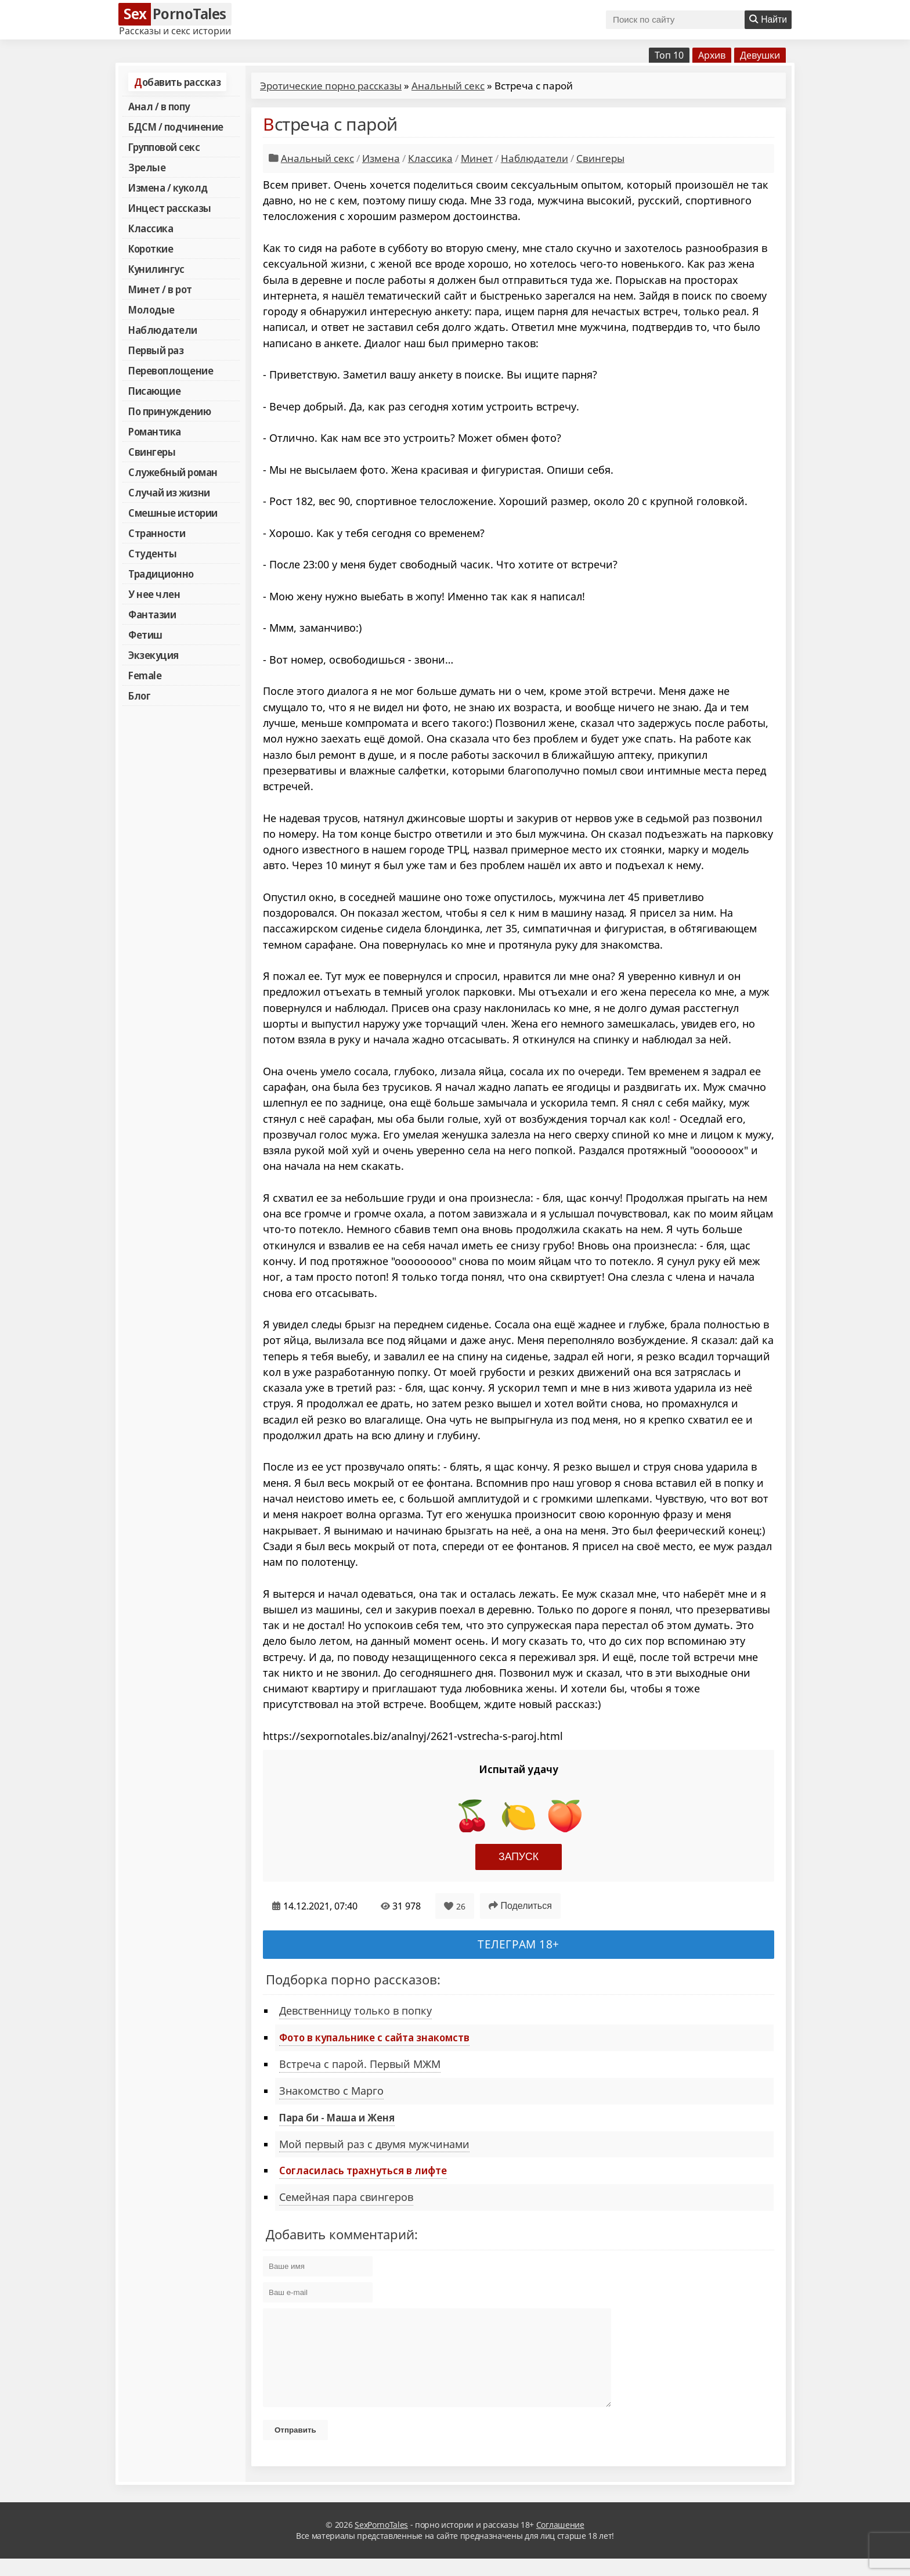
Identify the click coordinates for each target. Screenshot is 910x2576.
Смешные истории (173, 513)
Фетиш (145, 635)
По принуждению (169, 411)
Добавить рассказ (177, 82)
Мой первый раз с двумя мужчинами (374, 2144)
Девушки (760, 55)
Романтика (154, 431)
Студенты (152, 553)
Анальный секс (448, 85)
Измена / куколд (168, 187)
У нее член (154, 594)
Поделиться (520, 1906)
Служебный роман (173, 472)
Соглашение (560, 2542)
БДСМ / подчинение (175, 127)
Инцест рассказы (169, 208)
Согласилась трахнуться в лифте (363, 2170)
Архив (711, 55)
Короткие (150, 248)
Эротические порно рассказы (331, 85)
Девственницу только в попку (355, 2010)
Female (144, 675)
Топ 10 (669, 55)
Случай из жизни (169, 492)
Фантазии (152, 614)
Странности (156, 533)
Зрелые (146, 167)
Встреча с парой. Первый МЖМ (359, 2064)
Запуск (519, 1856)
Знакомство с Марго (331, 2091)
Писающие (154, 391)
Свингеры (151, 452)
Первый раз (155, 350)
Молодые (151, 309)
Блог (139, 695)
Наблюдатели (162, 330)
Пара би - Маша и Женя (337, 2117)
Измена (381, 158)
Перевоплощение (170, 370)
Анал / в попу (159, 106)
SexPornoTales (381, 2542)
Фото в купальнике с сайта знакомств (374, 2037)
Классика (150, 228)
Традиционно (161, 574)
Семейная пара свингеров (346, 2197)
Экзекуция (153, 655)
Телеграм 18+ (518, 1944)
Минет (477, 158)
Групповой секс (164, 147)
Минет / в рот (160, 289)
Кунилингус (156, 269)
